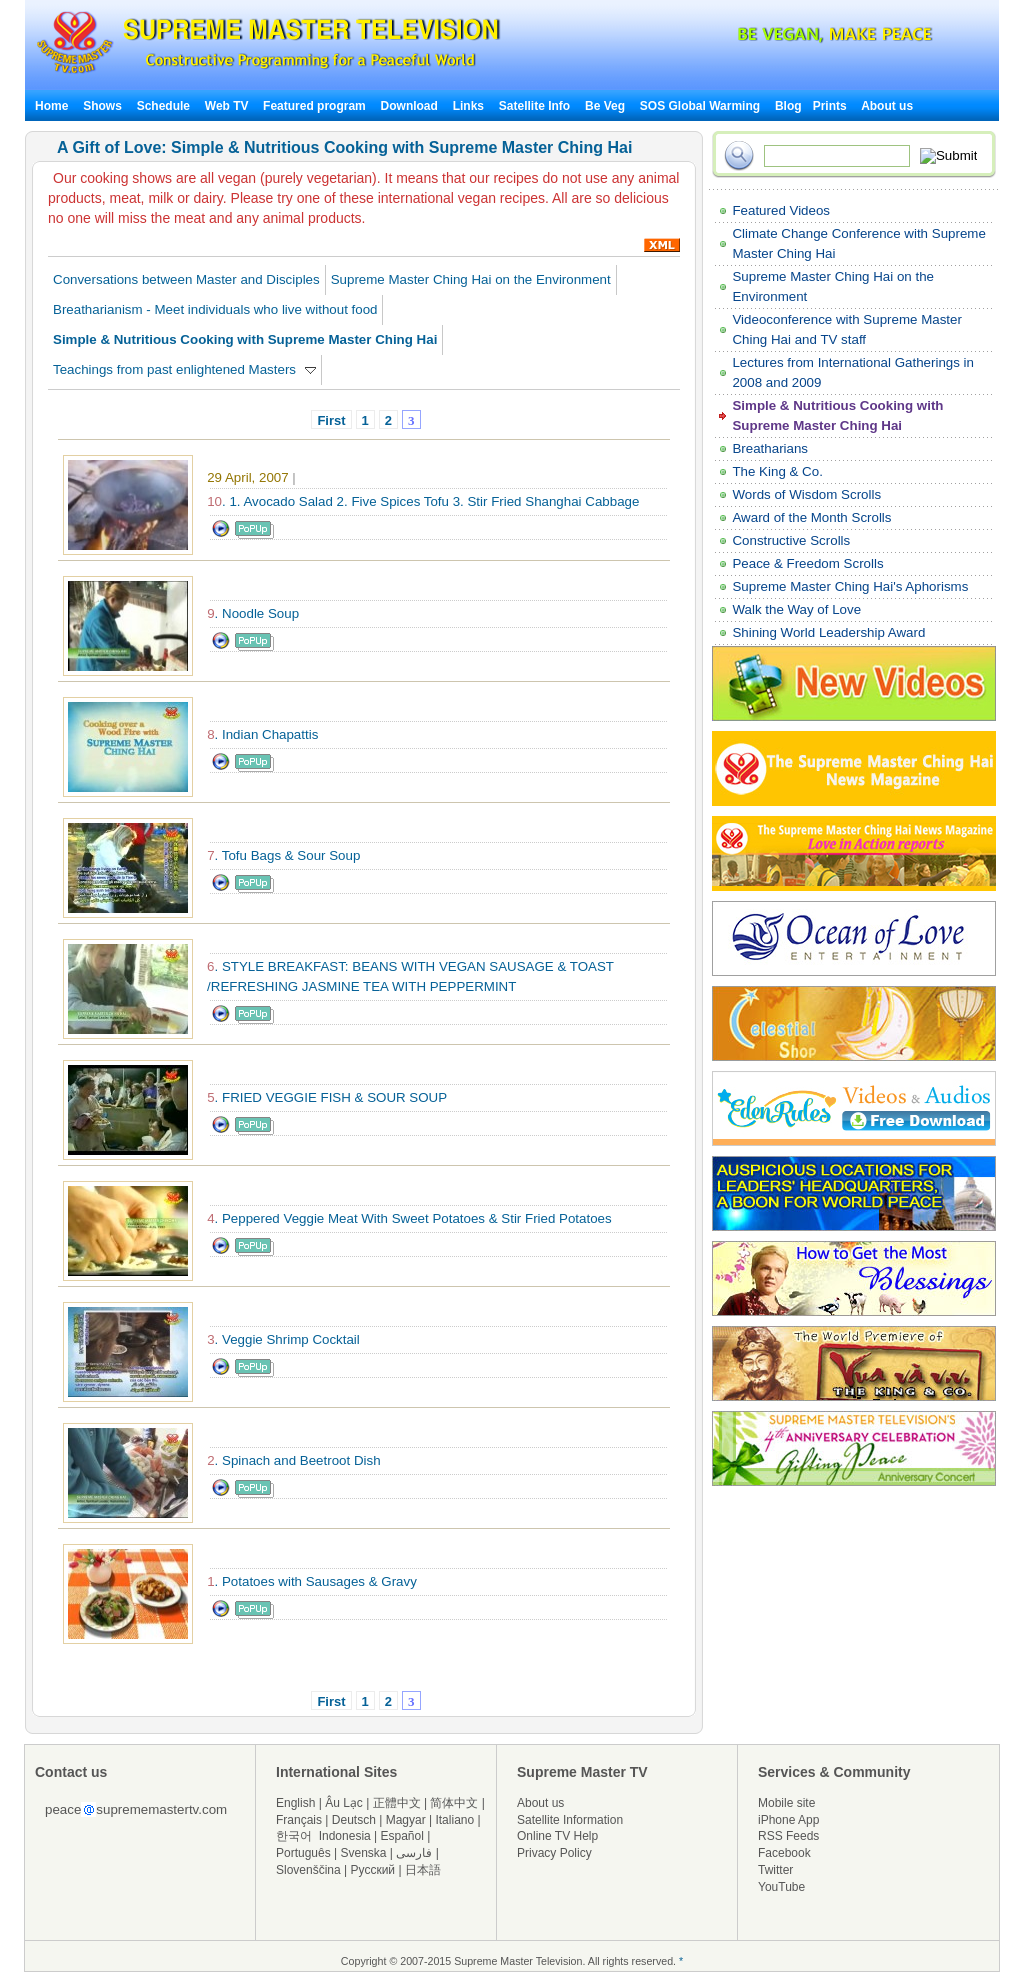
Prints (831, 106)
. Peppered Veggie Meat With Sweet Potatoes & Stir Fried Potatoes (409, 1218)
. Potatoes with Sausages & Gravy (312, 1581)
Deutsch (354, 1820)
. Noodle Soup (253, 613)
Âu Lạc (344, 1803)
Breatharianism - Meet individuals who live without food (215, 309)
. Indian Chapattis (262, 734)
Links (468, 106)
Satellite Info (534, 106)
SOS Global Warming (700, 106)
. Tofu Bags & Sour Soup (283, 855)
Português (303, 1853)
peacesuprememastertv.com (136, 1809)
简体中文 (454, 1803)
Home (51, 106)
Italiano (454, 1820)
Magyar (406, 1820)
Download (409, 106)
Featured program (314, 106)
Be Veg (605, 106)
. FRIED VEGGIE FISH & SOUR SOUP (327, 1097)
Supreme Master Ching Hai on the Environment (471, 279)
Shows (102, 106)
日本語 (423, 1870)
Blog (788, 106)
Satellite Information (570, 1820)
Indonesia (345, 1836)
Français (299, 1820)
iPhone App (788, 1820)
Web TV (228, 106)
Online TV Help (557, 1836)
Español (402, 1836)
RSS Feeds (788, 1836)
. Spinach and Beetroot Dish (293, 1460)
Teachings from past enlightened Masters (184, 369)
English (295, 1803)
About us (887, 106)
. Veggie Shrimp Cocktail (283, 1339)
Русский (373, 1870)
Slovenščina (308, 1870)
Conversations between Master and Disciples (186, 279)
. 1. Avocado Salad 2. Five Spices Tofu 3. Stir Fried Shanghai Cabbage (423, 501)
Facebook (784, 1853)
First (331, 420)
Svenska (364, 1853)
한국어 (294, 1836)
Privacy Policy (554, 1853)
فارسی (414, 1853)
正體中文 (397, 1803)
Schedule (163, 106)
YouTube (781, 1887)
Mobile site (786, 1803)
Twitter (775, 1870)
